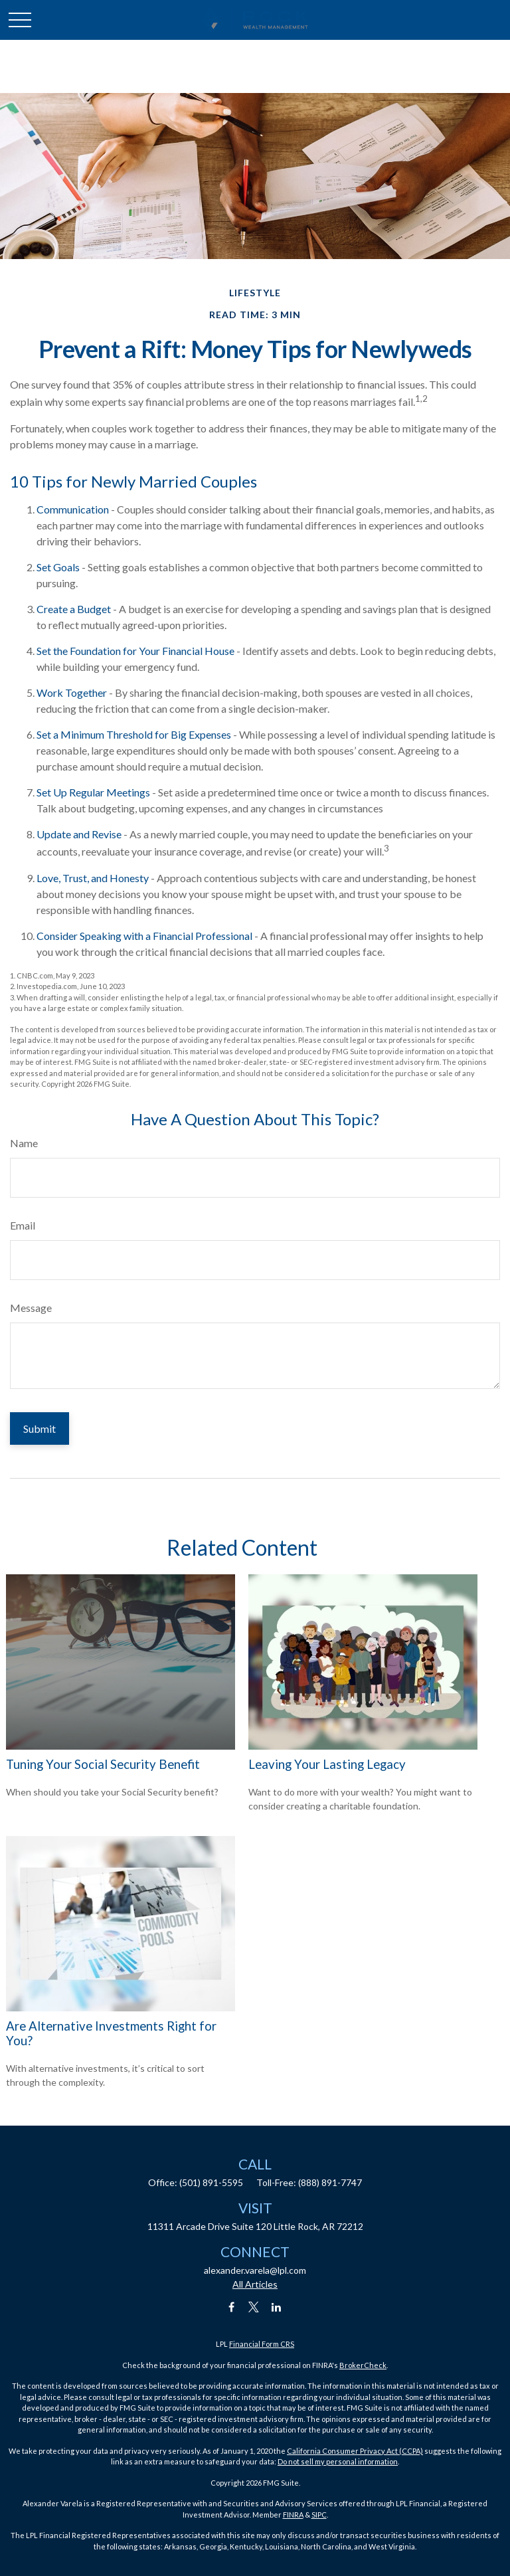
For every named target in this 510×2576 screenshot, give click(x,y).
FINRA (293, 2514)
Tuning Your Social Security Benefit (103, 1764)
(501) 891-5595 (211, 2182)
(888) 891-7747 (330, 2182)
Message (31, 1307)
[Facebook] (231, 2307)
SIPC (319, 2514)
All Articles (255, 2284)
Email (22, 1225)
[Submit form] (39, 1428)
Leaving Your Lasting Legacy (327, 1764)
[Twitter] (254, 2307)
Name (24, 1143)
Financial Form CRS (261, 2344)
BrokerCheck (362, 2365)
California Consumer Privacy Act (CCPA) (355, 2450)
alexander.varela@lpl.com (255, 2270)
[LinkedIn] (277, 2307)
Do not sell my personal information (338, 2461)
